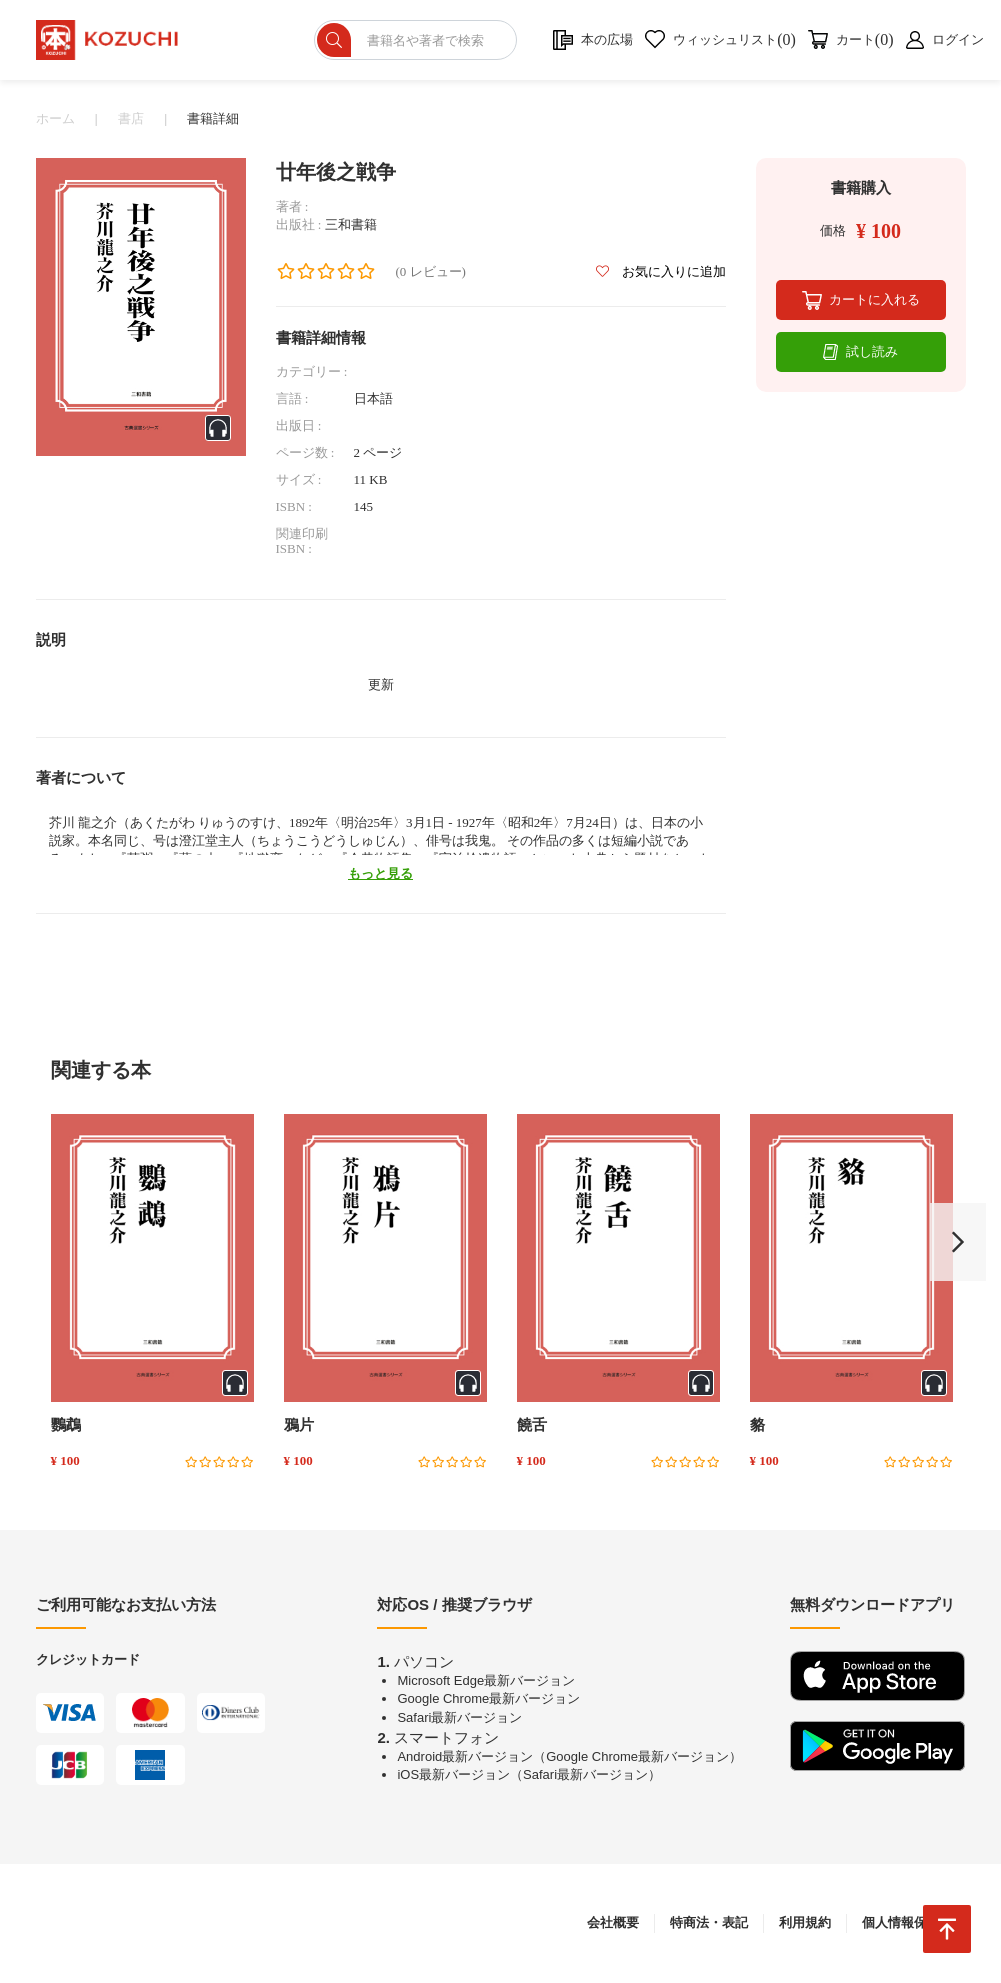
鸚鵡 (66, 1425)
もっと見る (380, 873)
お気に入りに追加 (660, 271)
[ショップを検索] (415, 40)
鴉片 (299, 1425)
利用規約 (805, 1922)
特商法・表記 (709, 1922)
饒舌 (532, 1425)
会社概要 (613, 1922)
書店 (131, 118)
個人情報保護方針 (914, 1922)
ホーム (55, 118)
